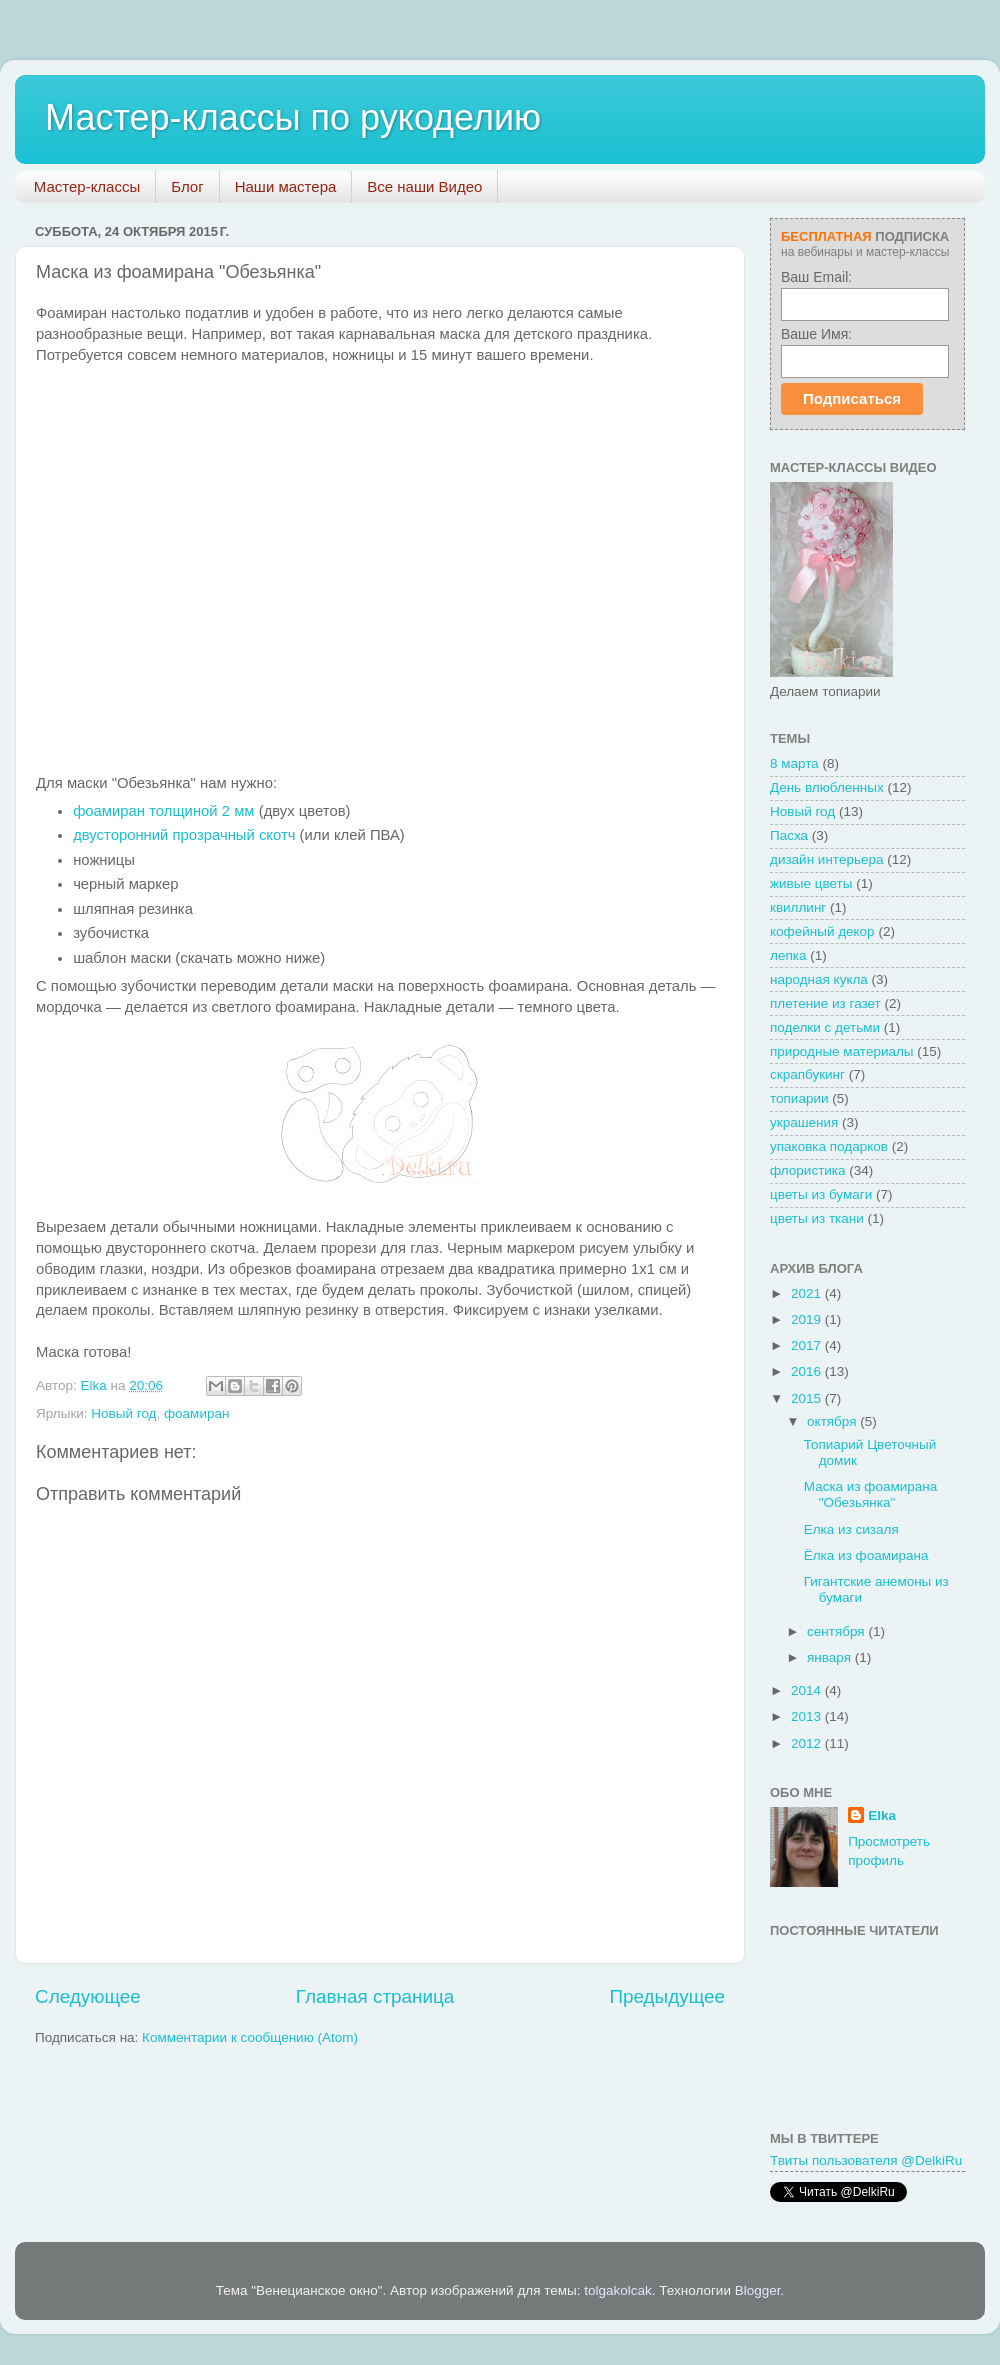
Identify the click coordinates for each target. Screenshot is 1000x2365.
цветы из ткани (817, 1218)
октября (833, 1421)
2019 (808, 1319)
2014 (808, 1690)
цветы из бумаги (821, 1194)
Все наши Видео (424, 186)
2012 (808, 1743)
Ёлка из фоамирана (866, 1555)
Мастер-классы (87, 186)
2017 (808, 1345)
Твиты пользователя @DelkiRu (866, 2160)
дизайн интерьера (826, 859)
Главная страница (375, 1996)
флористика (808, 1170)
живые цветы (811, 883)
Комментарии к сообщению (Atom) (250, 2037)
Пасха (789, 835)
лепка (788, 955)
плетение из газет (825, 1003)
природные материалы (842, 1051)
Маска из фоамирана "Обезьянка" (871, 1494)
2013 (808, 1716)
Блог (187, 186)
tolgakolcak (618, 2290)
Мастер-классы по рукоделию (293, 117)
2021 (808, 1293)
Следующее (88, 1996)
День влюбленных (827, 787)
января (831, 1657)
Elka (882, 1815)
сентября (837, 1631)
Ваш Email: (816, 277)
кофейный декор (822, 931)
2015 (808, 1398)
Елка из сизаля (851, 1529)
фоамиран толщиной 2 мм (163, 811)
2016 (808, 1371)
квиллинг (798, 907)
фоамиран (196, 1413)
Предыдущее (667, 1996)
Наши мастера (286, 186)
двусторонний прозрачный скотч (184, 835)
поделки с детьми (825, 1027)
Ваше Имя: (816, 334)
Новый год (123, 1413)
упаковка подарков (829, 1146)
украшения (804, 1122)
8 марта (794, 763)
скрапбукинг (807, 1074)
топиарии (799, 1098)
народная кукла (819, 979)
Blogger (758, 2290)
